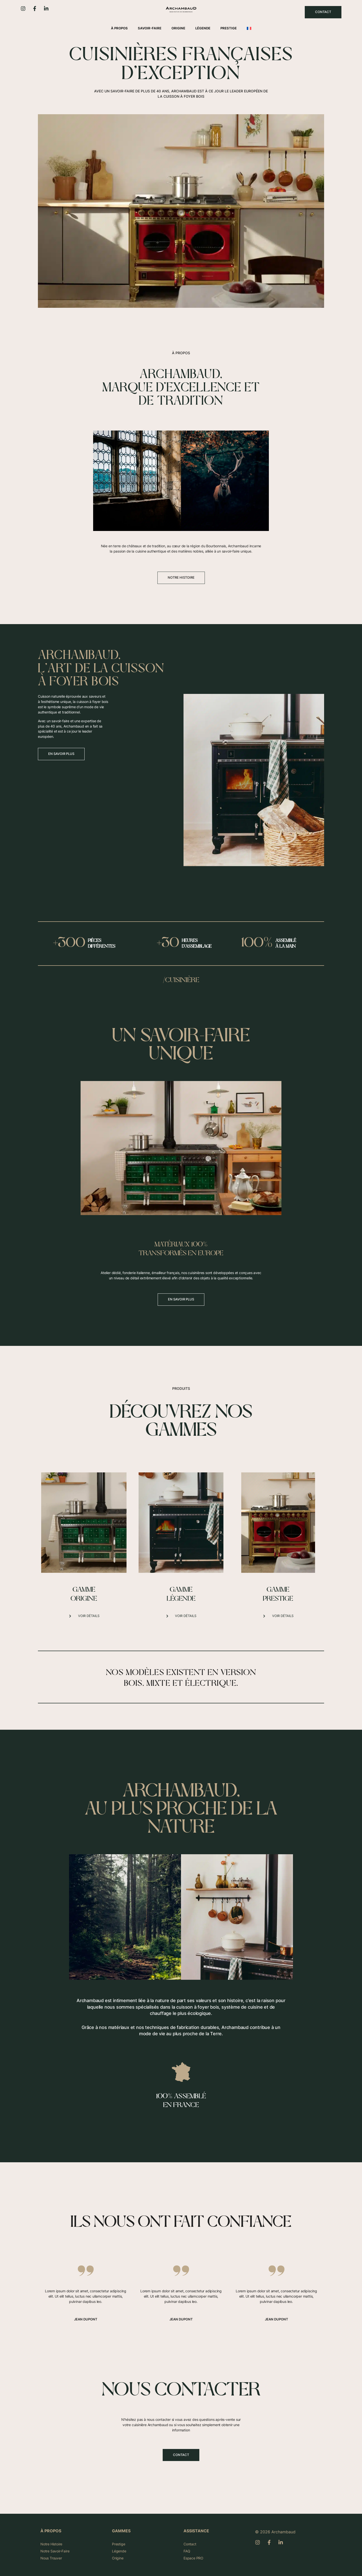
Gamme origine (84, 1594)
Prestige (228, 28)
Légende (202, 28)
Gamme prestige (278, 1594)
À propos (119, 28)
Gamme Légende (181, 1594)
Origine (178, 28)
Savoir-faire (149, 28)
